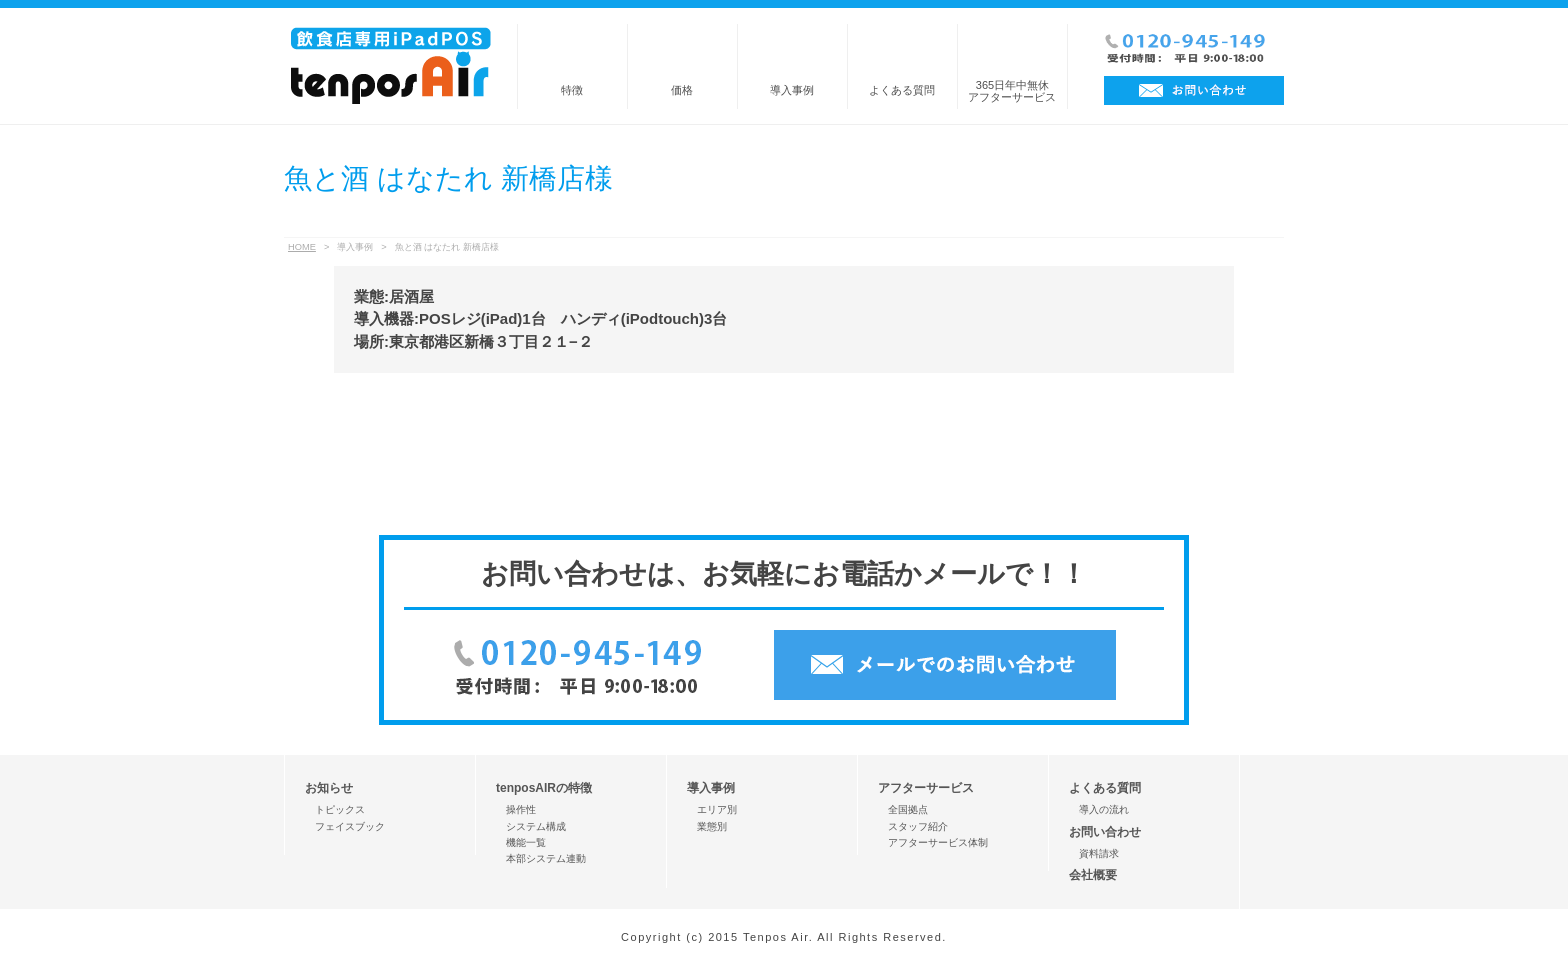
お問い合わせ (1105, 832)
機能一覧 (526, 842)
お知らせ (329, 788)
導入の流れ (1104, 809)
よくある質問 (902, 90)
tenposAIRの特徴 (544, 788)
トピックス (340, 809)
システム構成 (536, 826)
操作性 (521, 809)
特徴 (572, 90)
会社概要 (1093, 875)
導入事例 (792, 90)
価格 (682, 90)
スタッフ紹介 (918, 826)
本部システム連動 (546, 858)
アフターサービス (926, 788)
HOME (302, 247)
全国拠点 (908, 809)
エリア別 (717, 809)
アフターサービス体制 (938, 842)
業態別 (712, 826)
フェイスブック (350, 826)
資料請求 (1099, 853)
